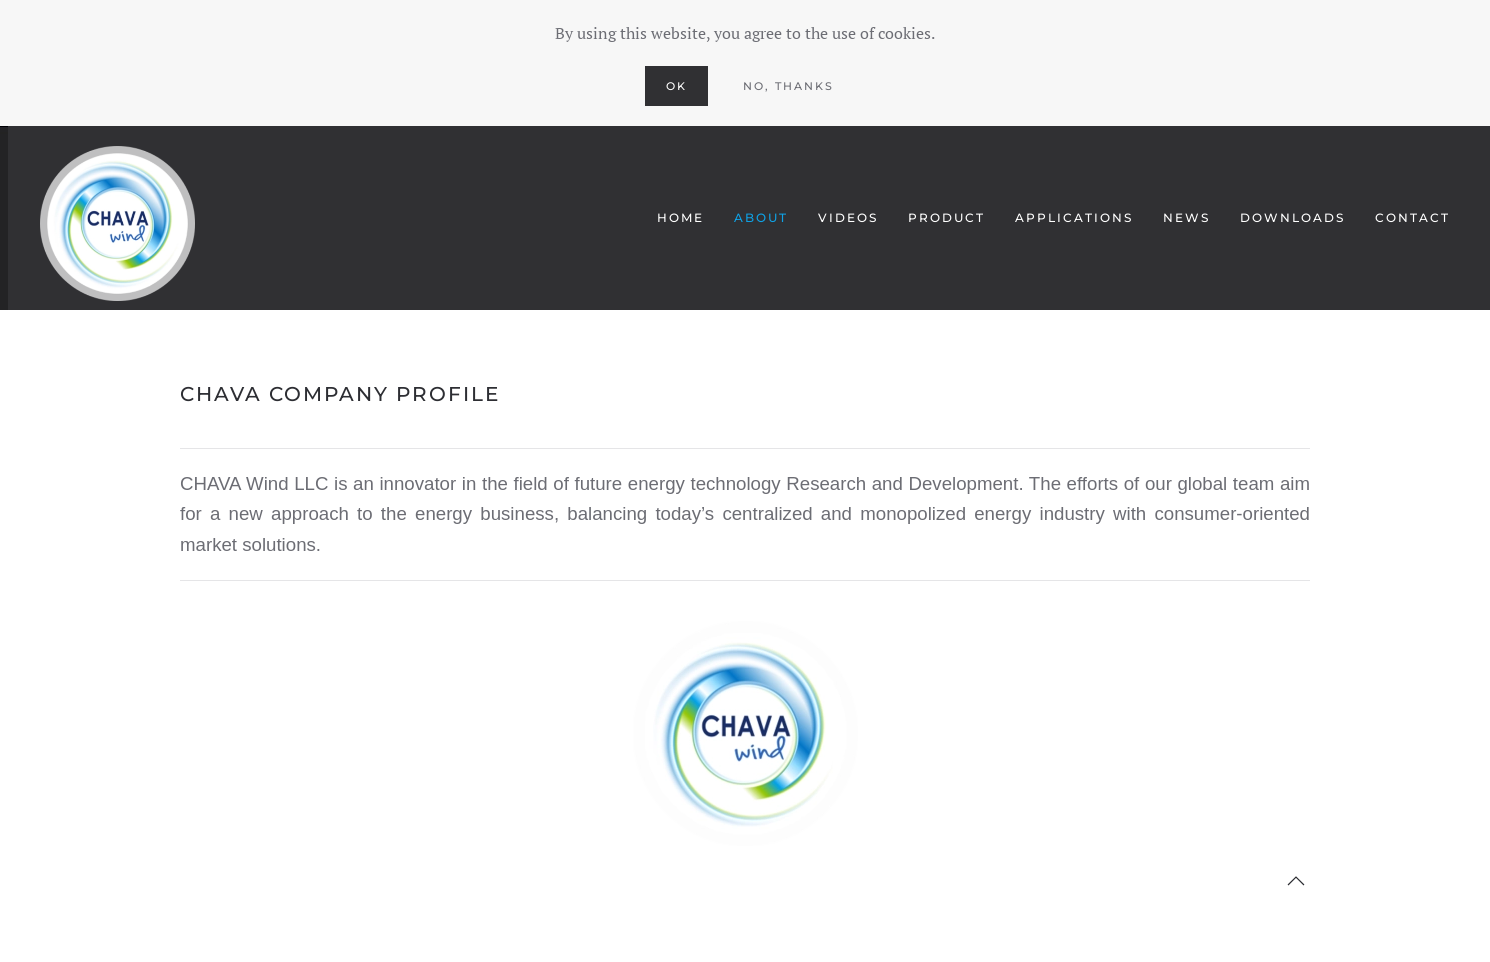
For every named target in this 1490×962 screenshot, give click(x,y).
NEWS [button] (1186, 217)
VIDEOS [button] (848, 217)
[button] (1296, 881)
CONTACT (1412, 217)
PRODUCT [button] (946, 217)
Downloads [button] (1292, 217)
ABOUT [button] (761, 217)
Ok (676, 86)
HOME (680, 217)
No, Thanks (788, 86)
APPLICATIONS (1074, 217)
